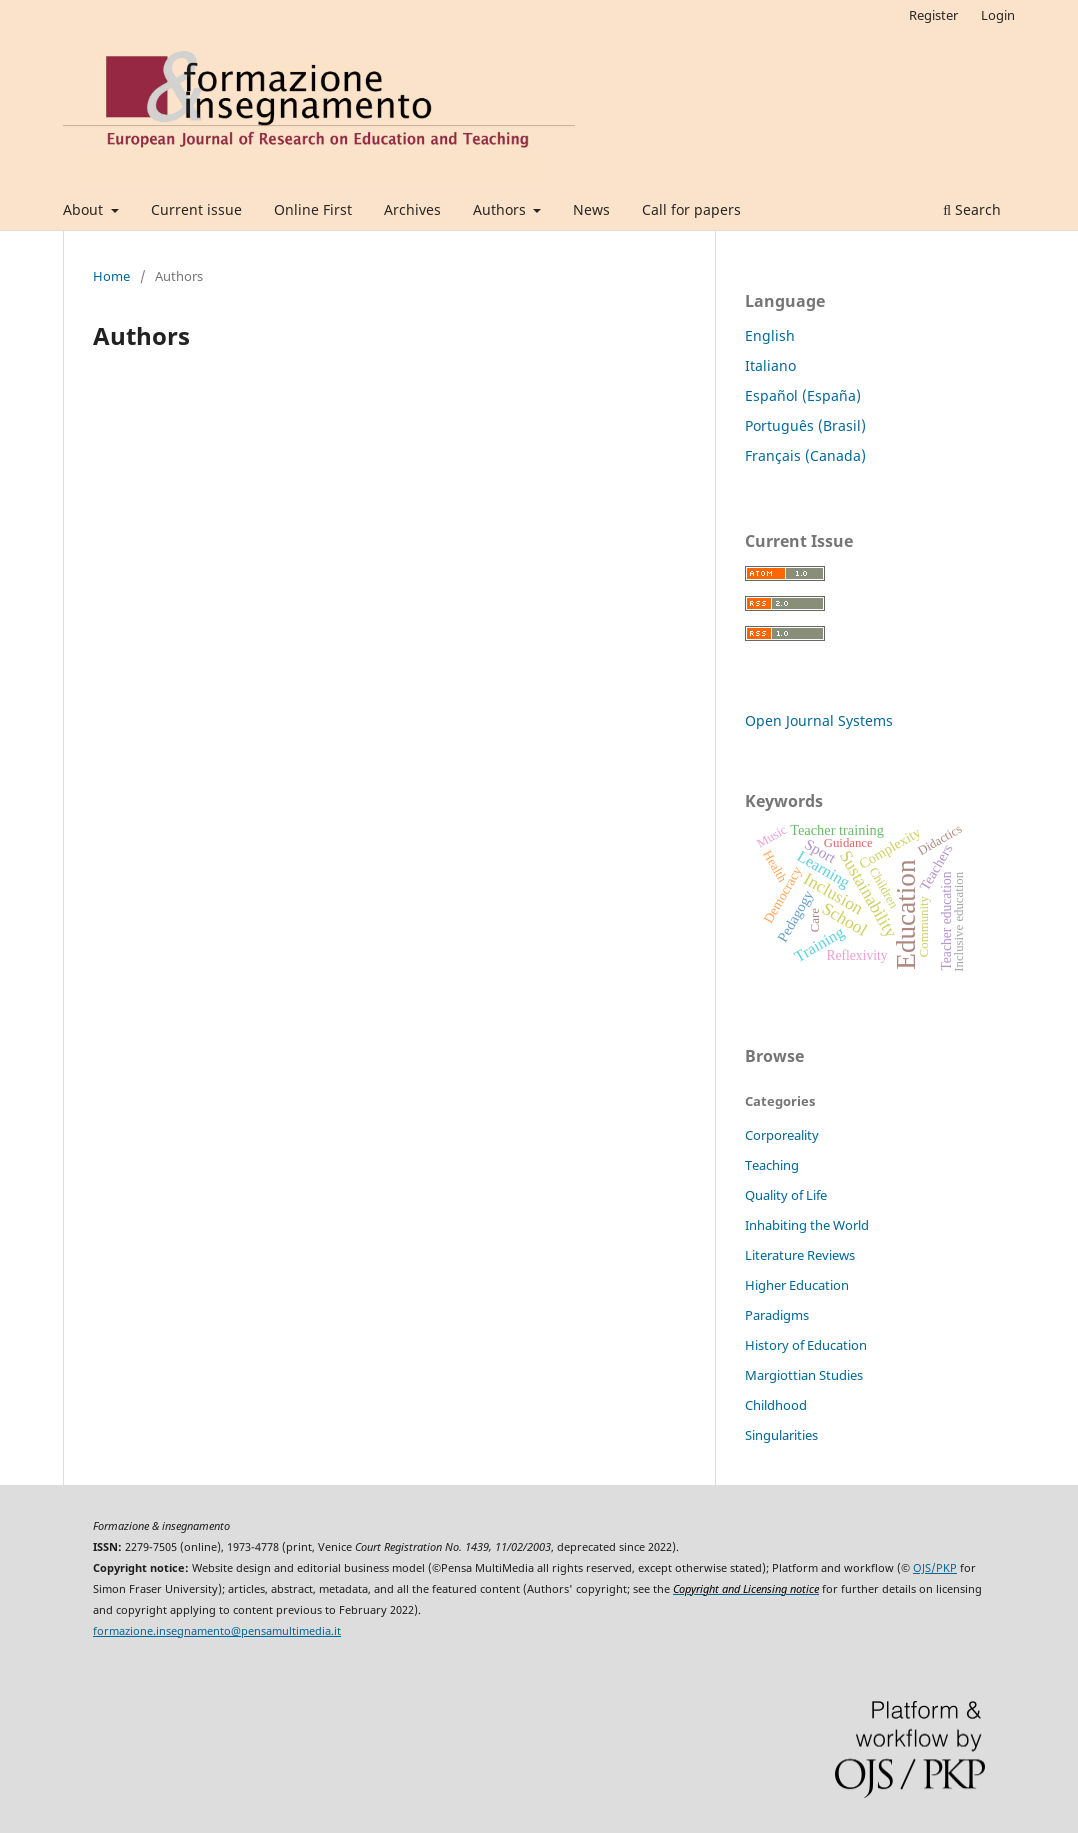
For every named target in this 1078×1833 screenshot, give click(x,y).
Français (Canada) (805, 455)
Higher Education (797, 1285)
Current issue (196, 209)
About (85, 209)
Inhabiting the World (807, 1225)
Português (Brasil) (805, 425)
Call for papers (691, 209)
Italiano (770, 365)
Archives (412, 209)
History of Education (806, 1345)
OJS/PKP (935, 1568)
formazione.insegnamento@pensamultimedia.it (217, 1631)
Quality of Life (786, 1195)
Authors (501, 209)
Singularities (781, 1435)
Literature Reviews (800, 1255)
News (591, 209)
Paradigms (777, 1315)
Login (998, 15)
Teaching (772, 1165)
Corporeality (782, 1135)
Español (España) (803, 395)
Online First (313, 209)
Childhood (776, 1405)
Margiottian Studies (804, 1375)
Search (972, 209)
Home (111, 276)
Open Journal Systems (819, 720)
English (770, 335)
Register (933, 15)
